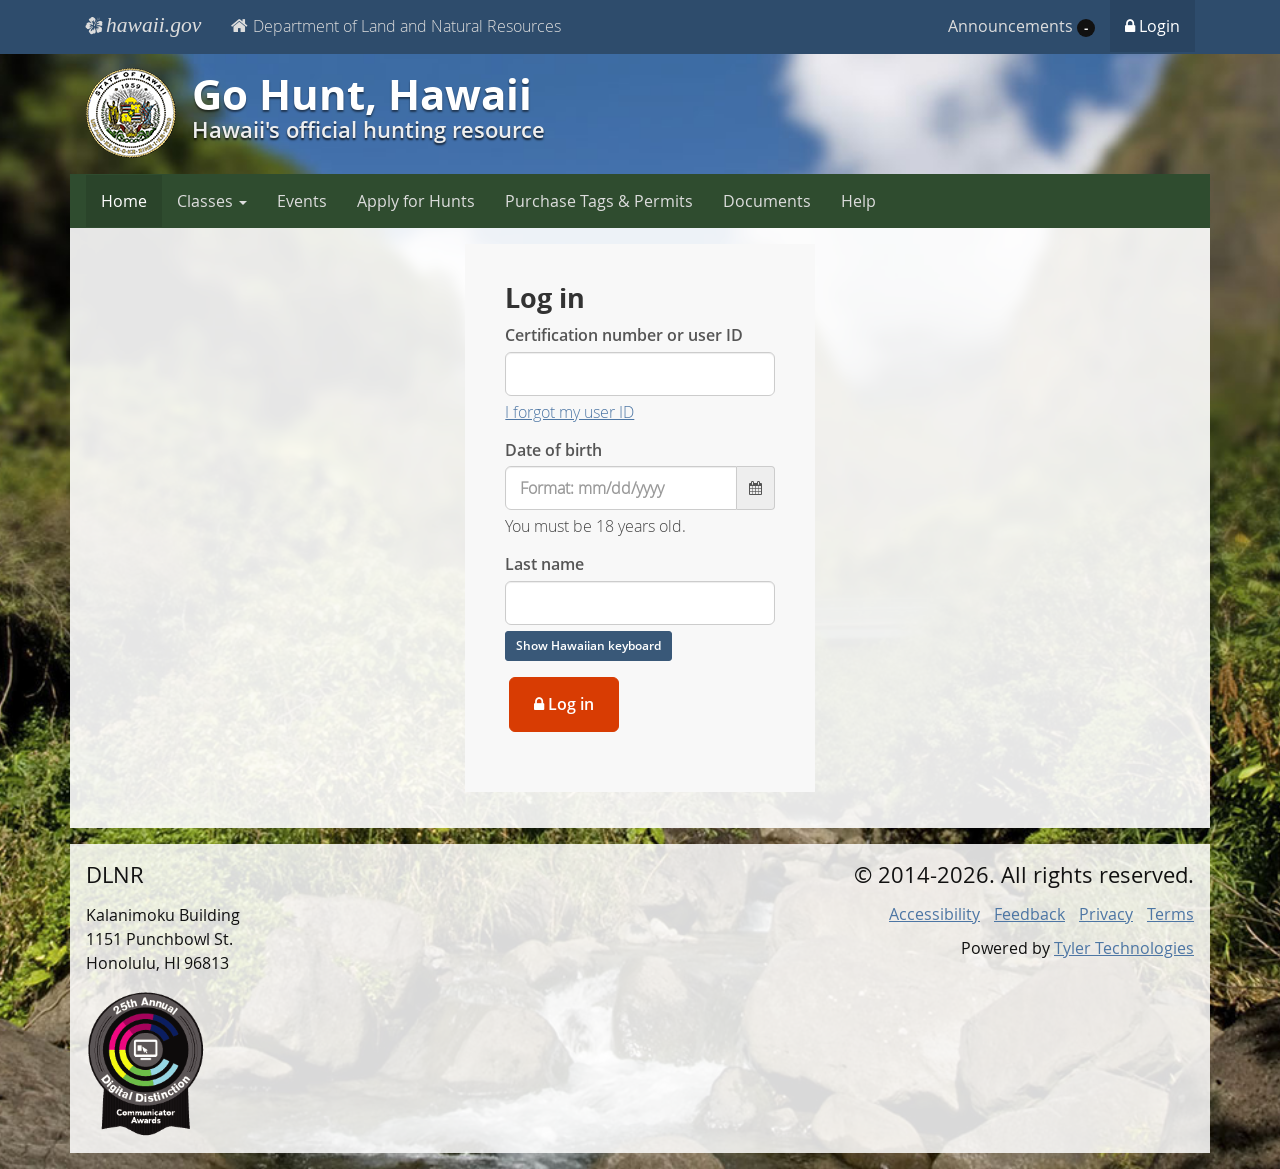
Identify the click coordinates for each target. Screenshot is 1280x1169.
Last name (544, 564)
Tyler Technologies (1124, 948)
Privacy (1106, 914)
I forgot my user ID (569, 412)
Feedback (1029, 914)
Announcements (1021, 26)
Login (1152, 26)
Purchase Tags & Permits (599, 201)
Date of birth (553, 450)
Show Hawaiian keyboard (588, 645)
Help (858, 201)
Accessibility (934, 914)
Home (124, 201)
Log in (564, 704)
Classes (212, 201)
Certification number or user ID (624, 335)
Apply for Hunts (416, 201)
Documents (767, 201)
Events (302, 201)
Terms (1170, 914)
